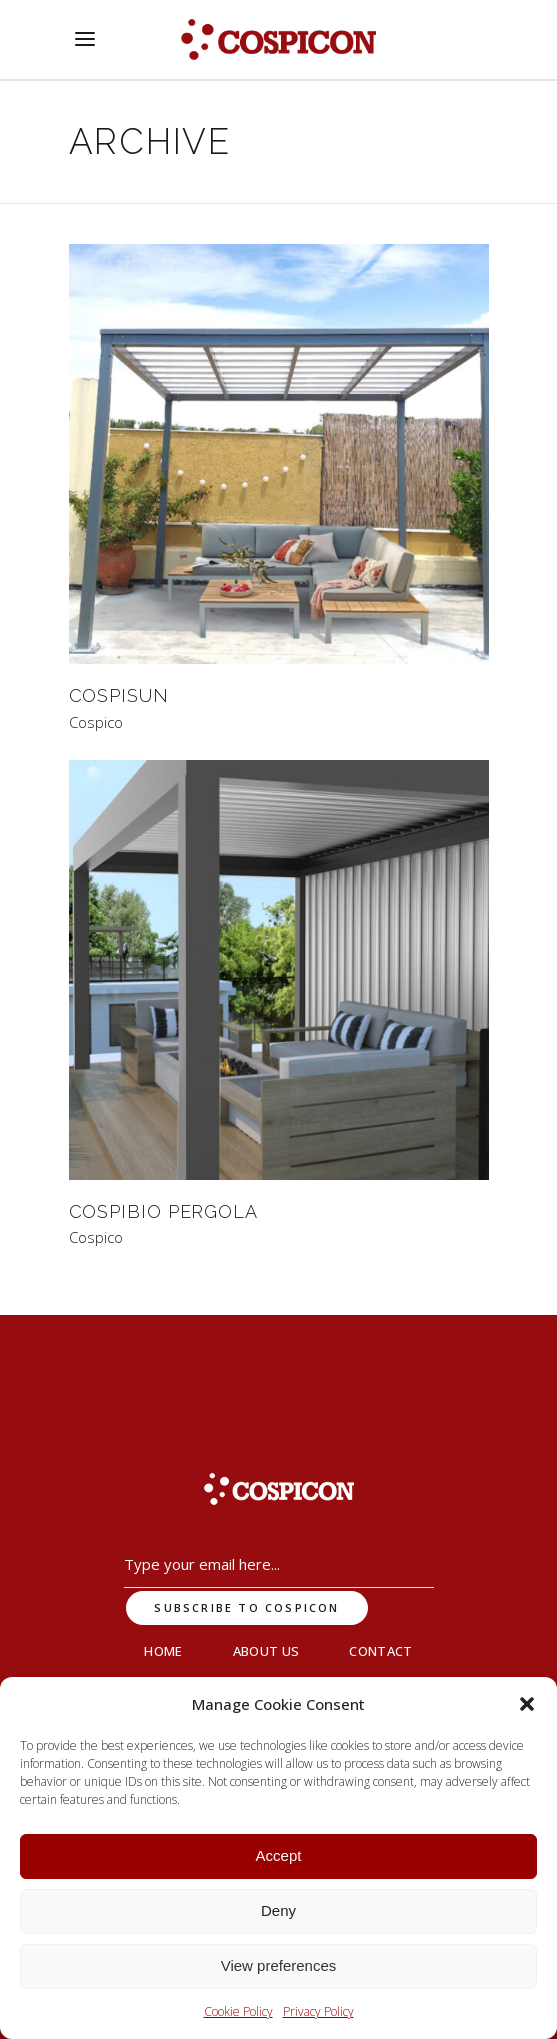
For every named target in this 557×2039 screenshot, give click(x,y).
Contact (380, 1651)
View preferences (279, 1965)
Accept (279, 1855)
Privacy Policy (318, 2011)
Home (163, 1651)
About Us (266, 1651)
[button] (527, 1704)
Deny (278, 1910)
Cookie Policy (238, 2011)
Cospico (96, 722)
